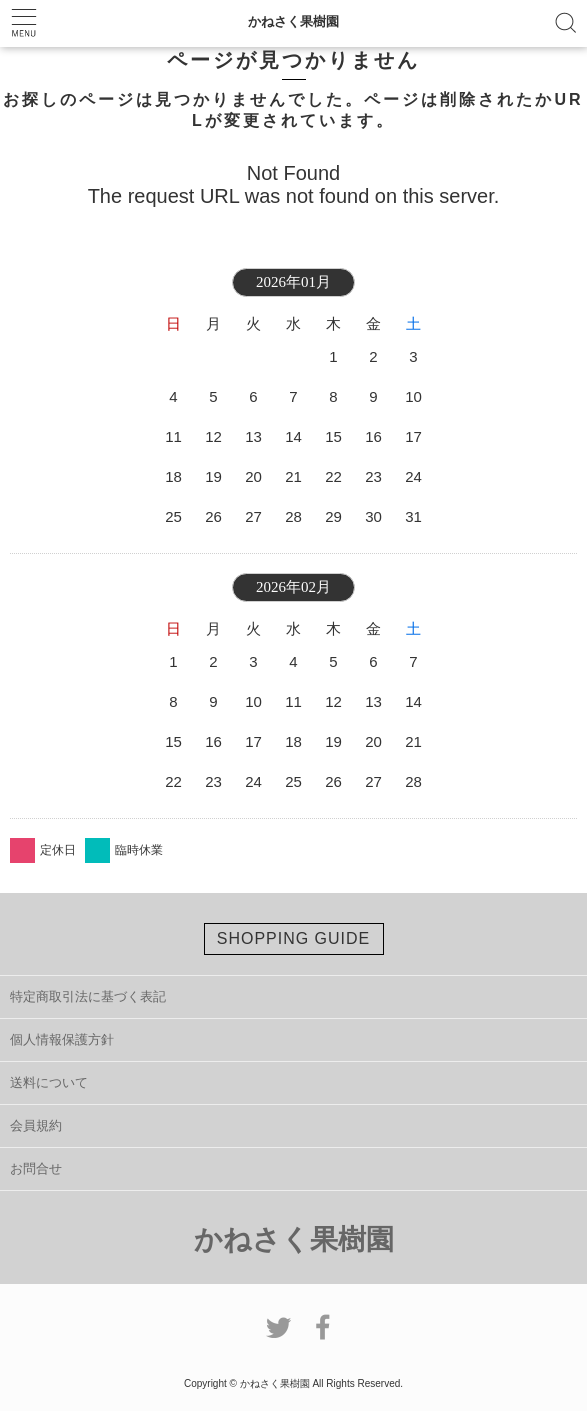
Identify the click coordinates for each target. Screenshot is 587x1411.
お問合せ (36, 1168)
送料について (49, 1082)
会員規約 (36, 1125)
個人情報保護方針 (62, 1039)
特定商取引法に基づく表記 (88, 996)
